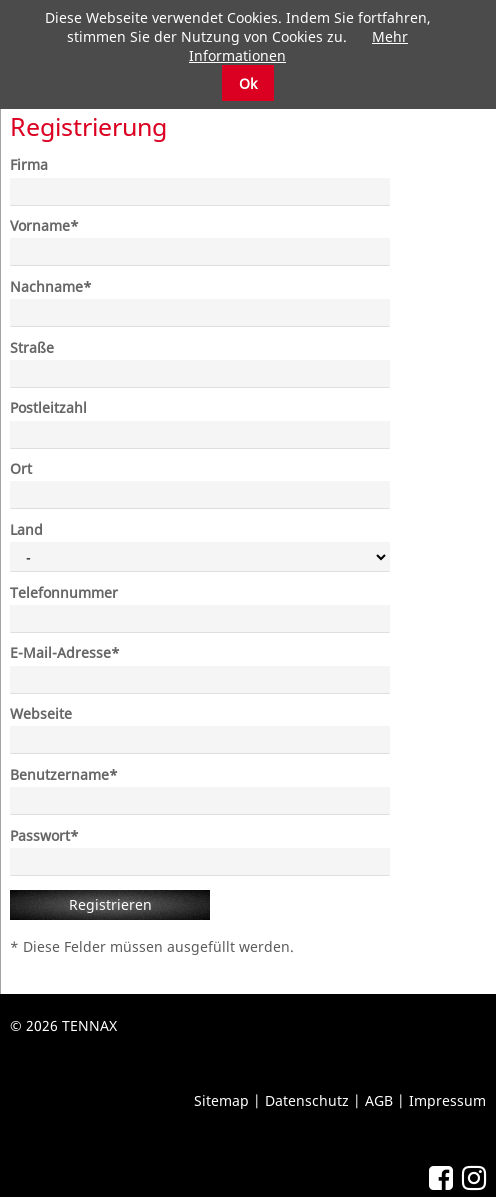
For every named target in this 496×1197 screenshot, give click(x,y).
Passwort (44, 835)
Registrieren (110, 904)
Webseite (41, 713)
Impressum (447, 1100)
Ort (21, 468)
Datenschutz (307, 1100)
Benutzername (64, 774)
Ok (248, 83)
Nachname (51, 286)
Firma (29, 164)
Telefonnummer (64, 592)
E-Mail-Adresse (65, 652)
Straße (32, 347)
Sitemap (221, 1100)
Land (26, 529)
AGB (379, 1100)
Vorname (44, 225)
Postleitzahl (48, 407)
